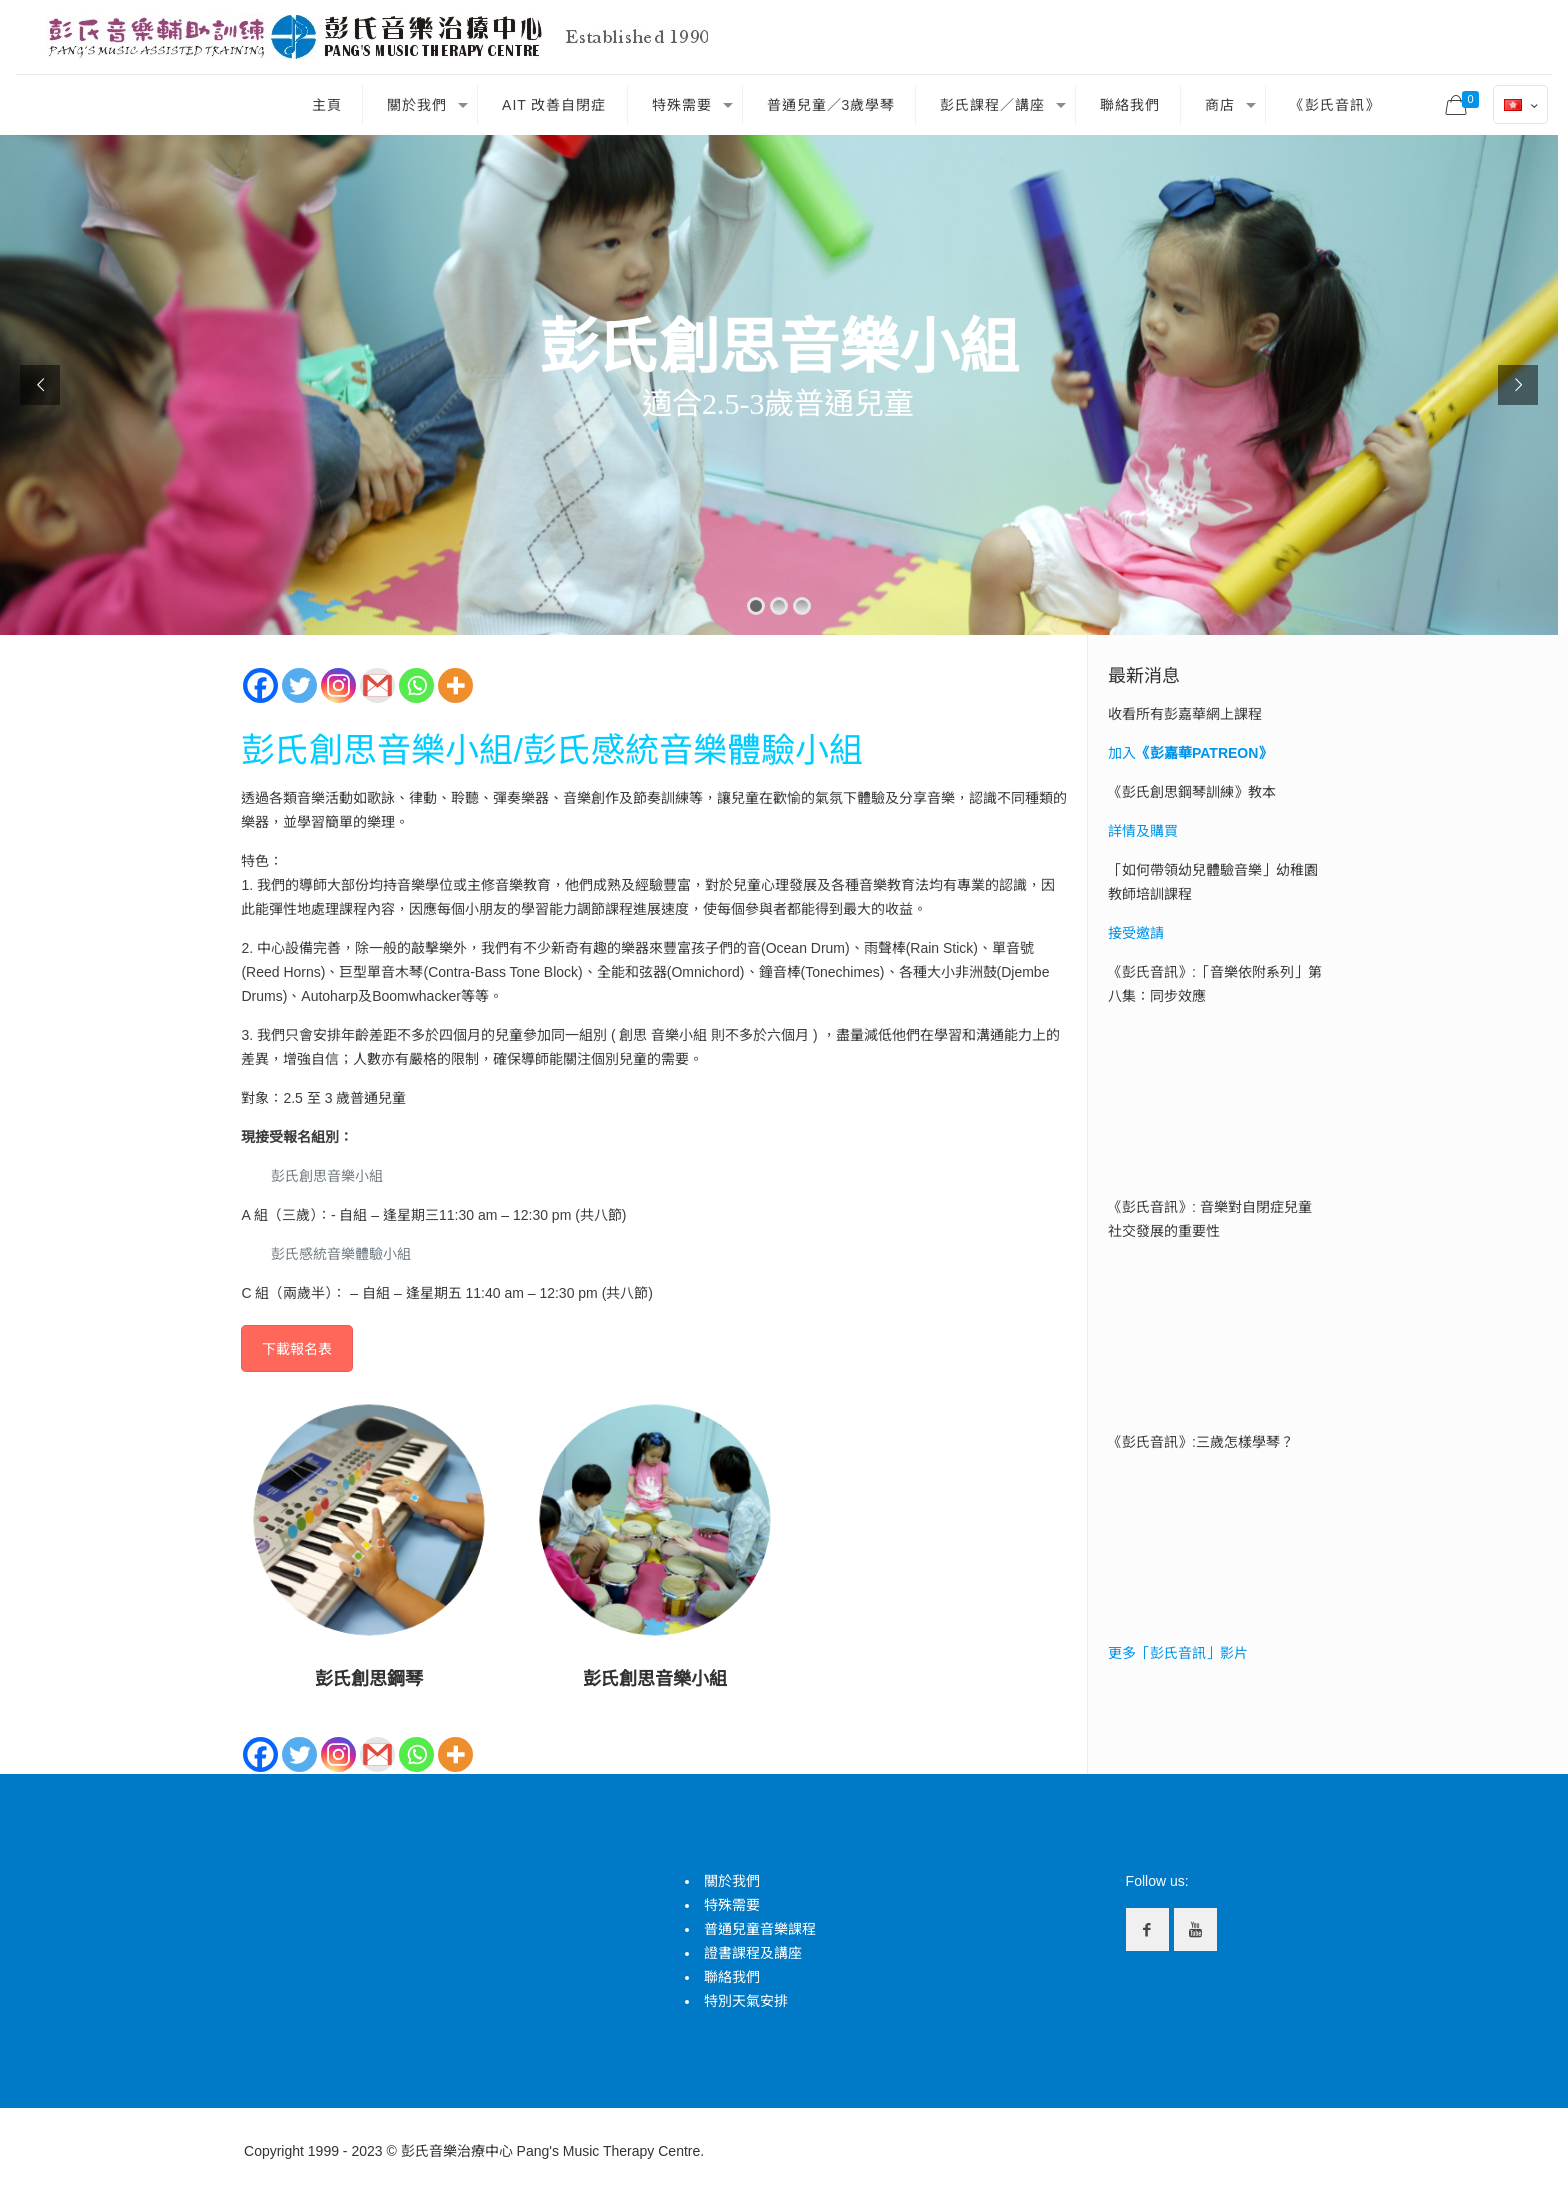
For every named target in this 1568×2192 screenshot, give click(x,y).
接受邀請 (1136, 933)
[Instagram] (338, 685)
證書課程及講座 (753, 1953)
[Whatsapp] (416, 685)
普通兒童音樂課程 (760, 1929)
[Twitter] (299, 685)
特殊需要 (732, 1905)
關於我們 (732, 1881)
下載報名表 (297, 1349)
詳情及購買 (1143, 831)
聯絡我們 (732, 1977)
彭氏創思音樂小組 (655, 1679)
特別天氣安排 (746, 2001)
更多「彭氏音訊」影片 (1178, 1653)
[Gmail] (377, 685)
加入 (1190, 753)
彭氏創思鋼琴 (369, 1679)
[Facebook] (260, 685)
